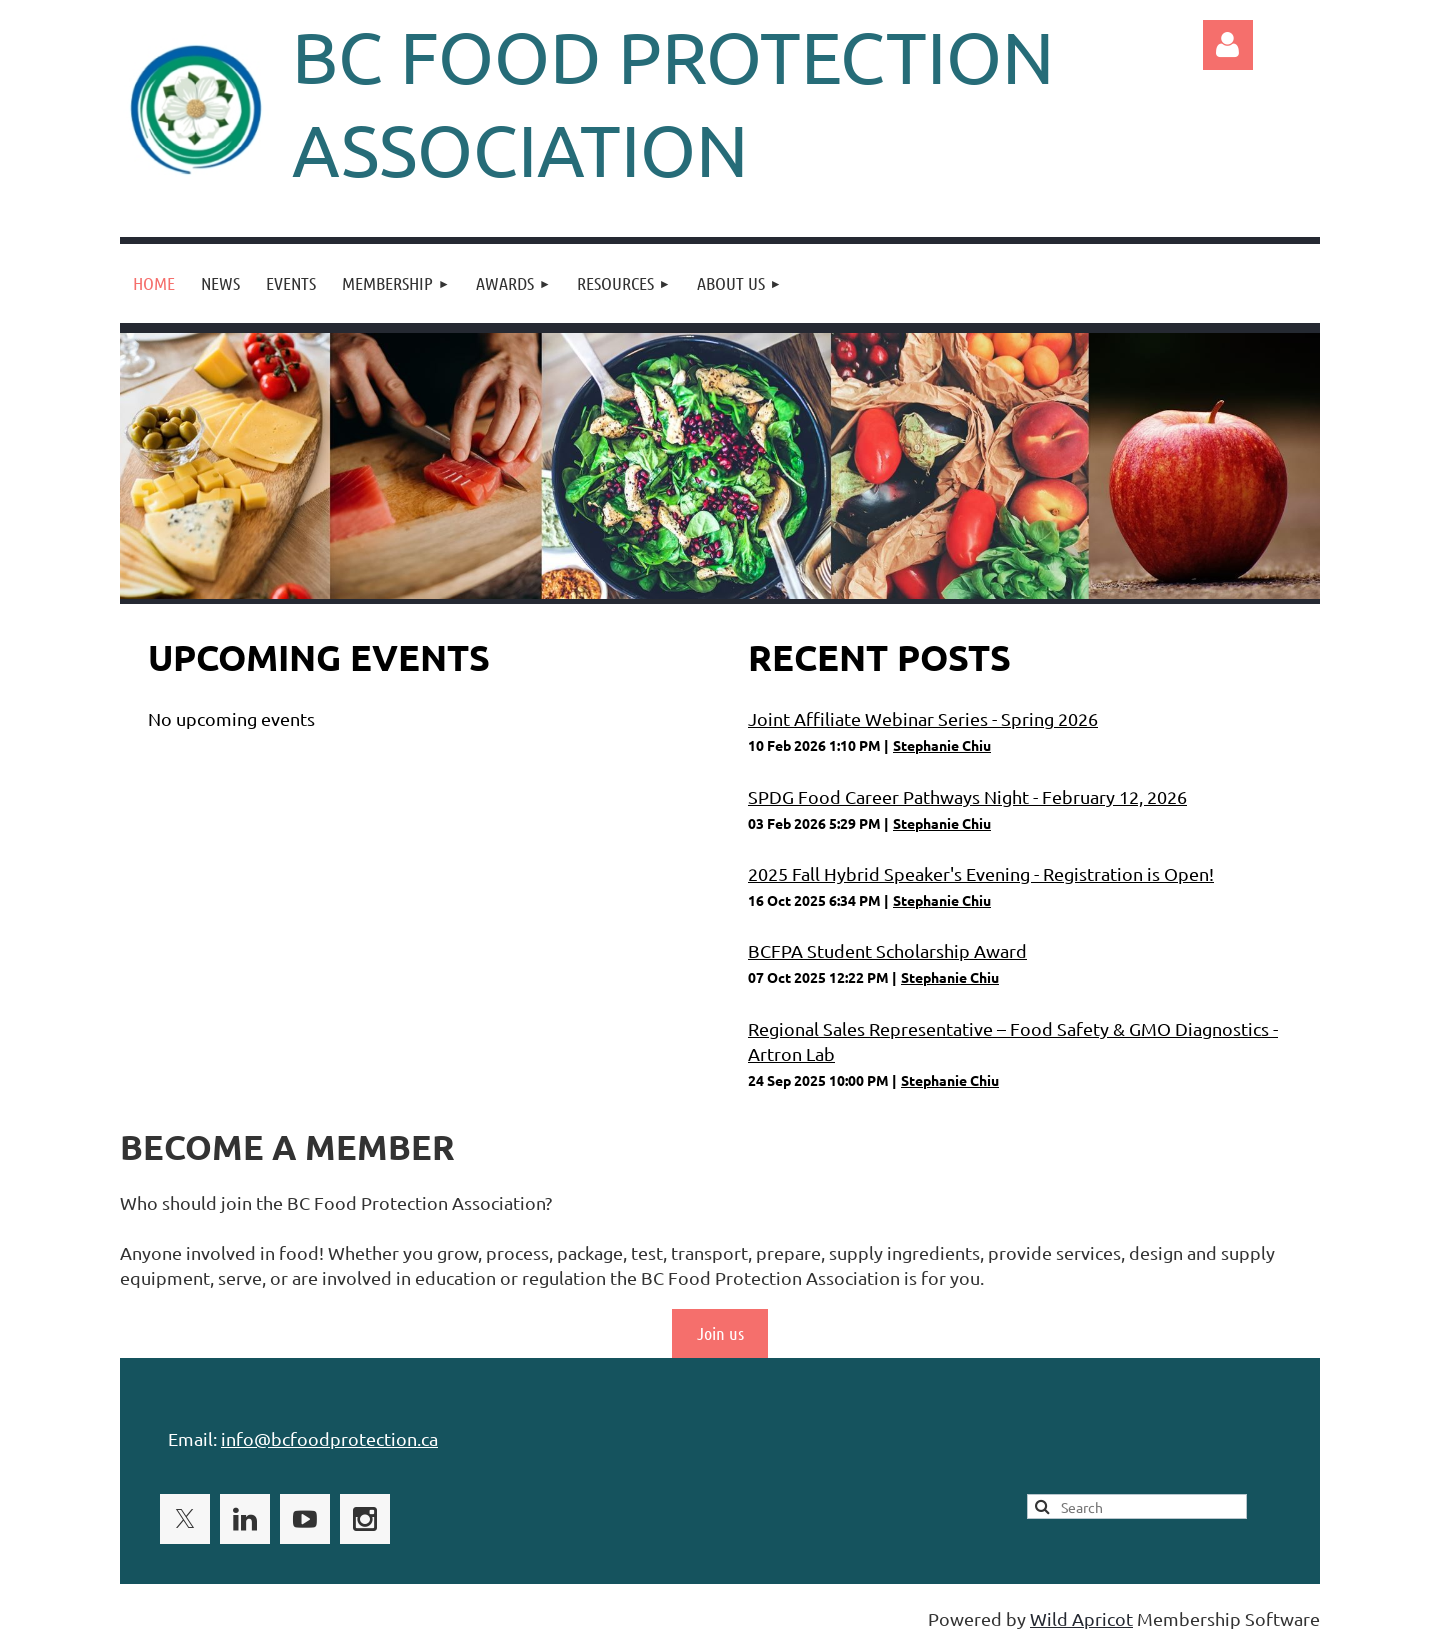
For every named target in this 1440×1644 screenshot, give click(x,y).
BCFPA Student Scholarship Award (887, 950)
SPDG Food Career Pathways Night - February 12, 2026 (967, 796)
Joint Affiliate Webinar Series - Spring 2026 (923, 718)
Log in (1228, 45)
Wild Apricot (1081, 1618)
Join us (720, 1333)
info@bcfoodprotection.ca (329, 1438)
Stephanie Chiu (942, 745)
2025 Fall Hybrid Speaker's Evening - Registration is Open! (981, 873)
